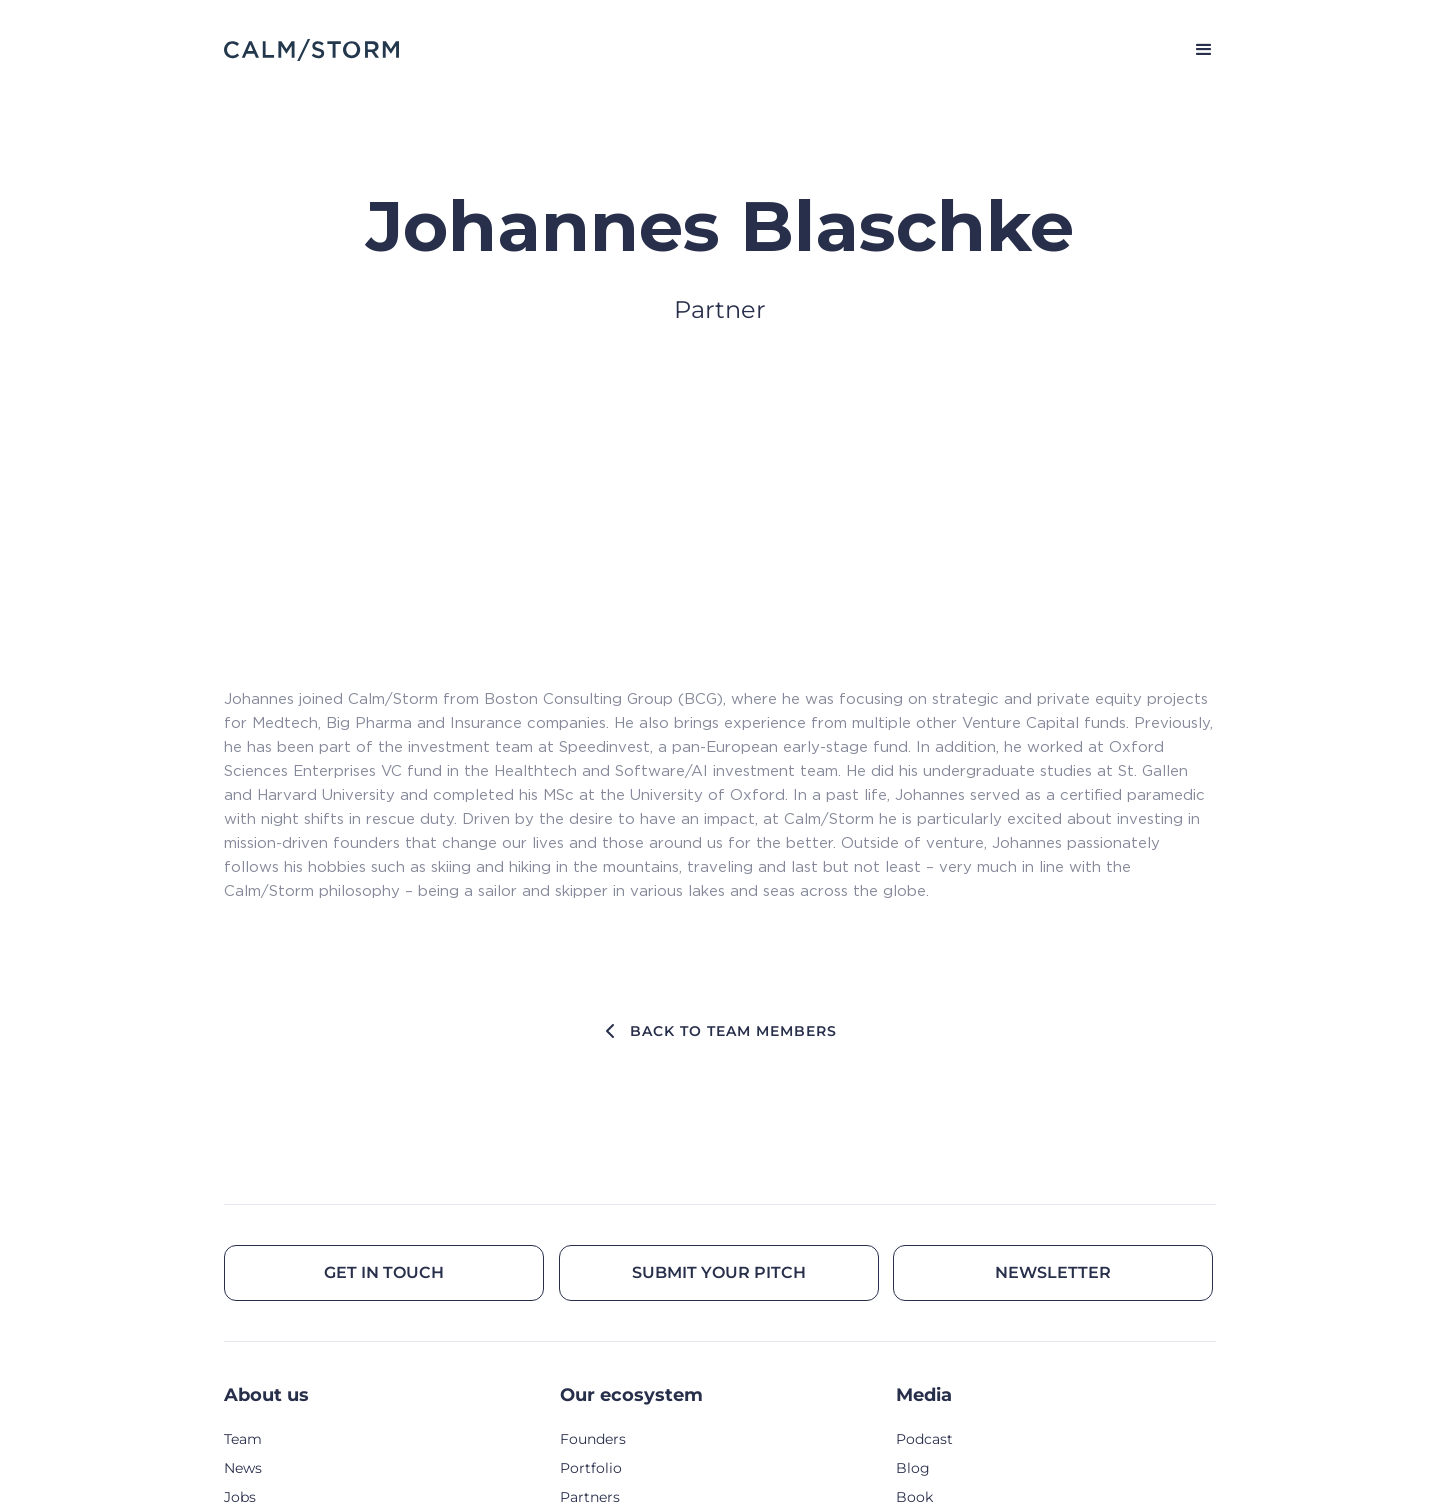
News (243, 1468)
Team (243, 1439)
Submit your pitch (719, 1272)
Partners (590, 1497)
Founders (593, 1439)
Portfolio (591, 1468)
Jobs (240, 1497)
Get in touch (384, 1272)
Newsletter (1053, 1272)
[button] (1195, 50)
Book (914, 1497)
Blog (913, 1468)
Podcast (924, 1439)
